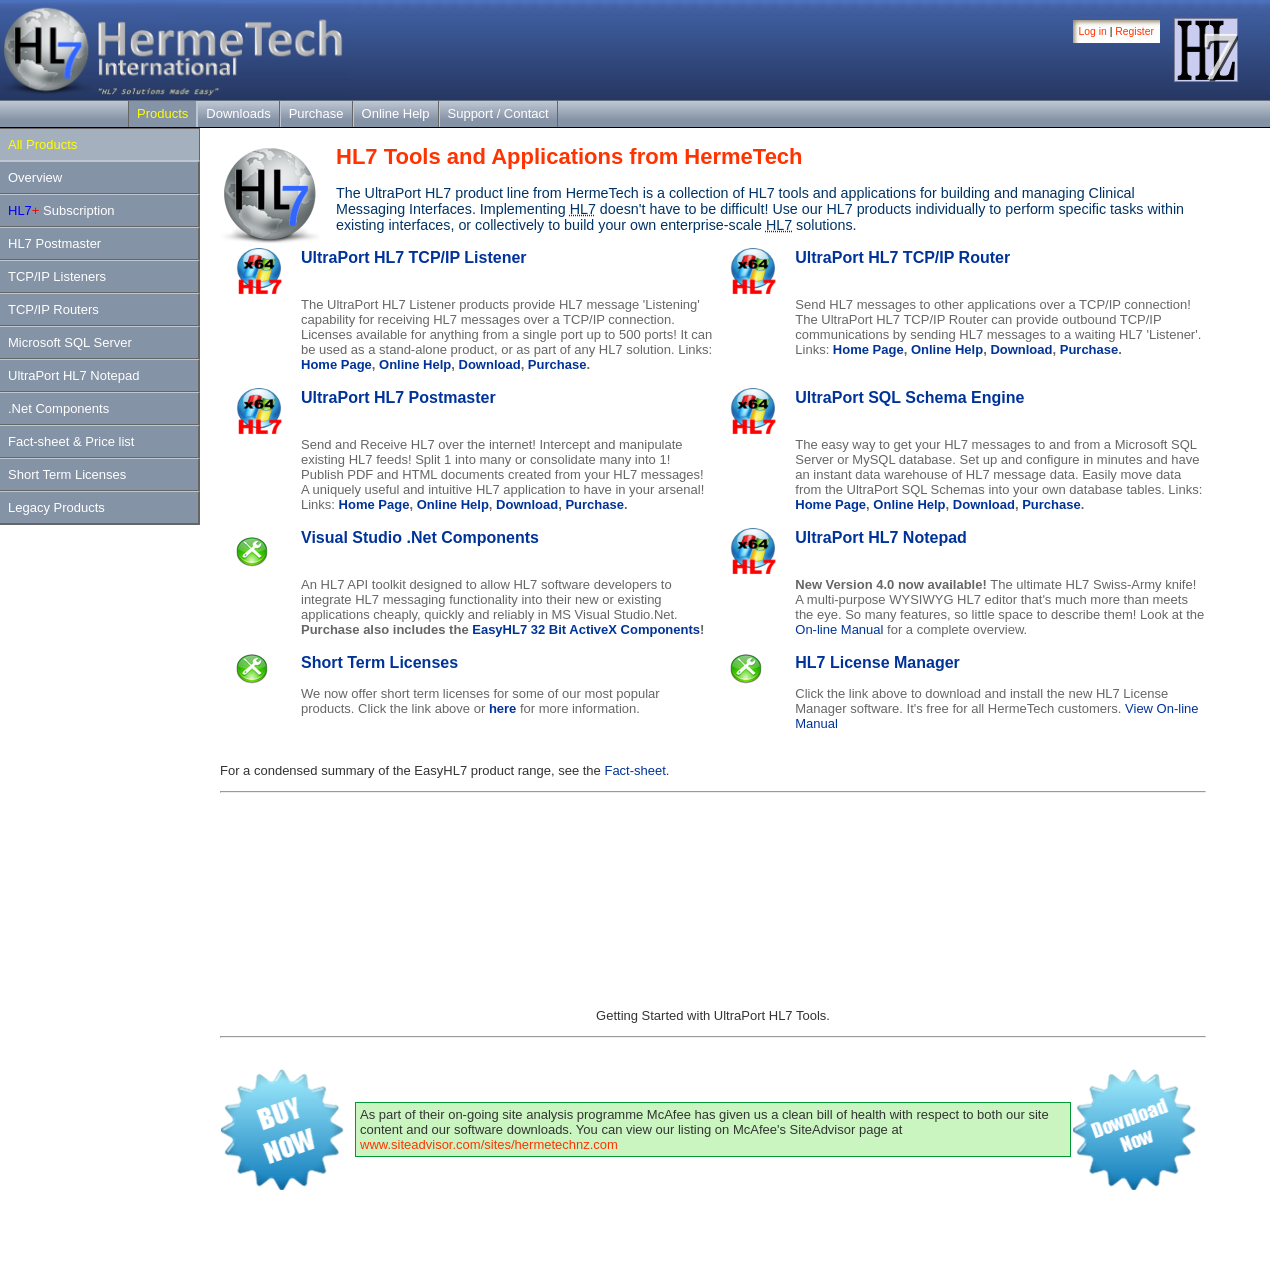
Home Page (336, 364)
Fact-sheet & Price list (71, 441)
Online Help (396, 113)
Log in (1093, 31)
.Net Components (58, 408)
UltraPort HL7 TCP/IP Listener (414, 257)
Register (1134, 31)
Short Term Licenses (67, 474)
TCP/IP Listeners (57, 276)
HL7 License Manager (877, 662)
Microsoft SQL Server (70, 342)
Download (490, 364)
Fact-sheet (634, 770)
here (502, 708)
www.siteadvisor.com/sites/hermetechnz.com (489, 1144)
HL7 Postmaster (54, 243)
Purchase (316, 113)
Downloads (238, 113)
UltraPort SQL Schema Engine (909, 397)
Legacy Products (56, 507)
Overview (35, 177)
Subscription (61, 210)
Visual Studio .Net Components (420, 537)
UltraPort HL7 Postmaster (398, 397)
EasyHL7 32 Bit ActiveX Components (586, 629)
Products (162, 113)
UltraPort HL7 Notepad (74, 375)
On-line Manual (839, 629)
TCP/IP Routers (53, 309)
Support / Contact (498, 113)
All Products (42, 144)
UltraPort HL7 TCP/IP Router (902, 257)
